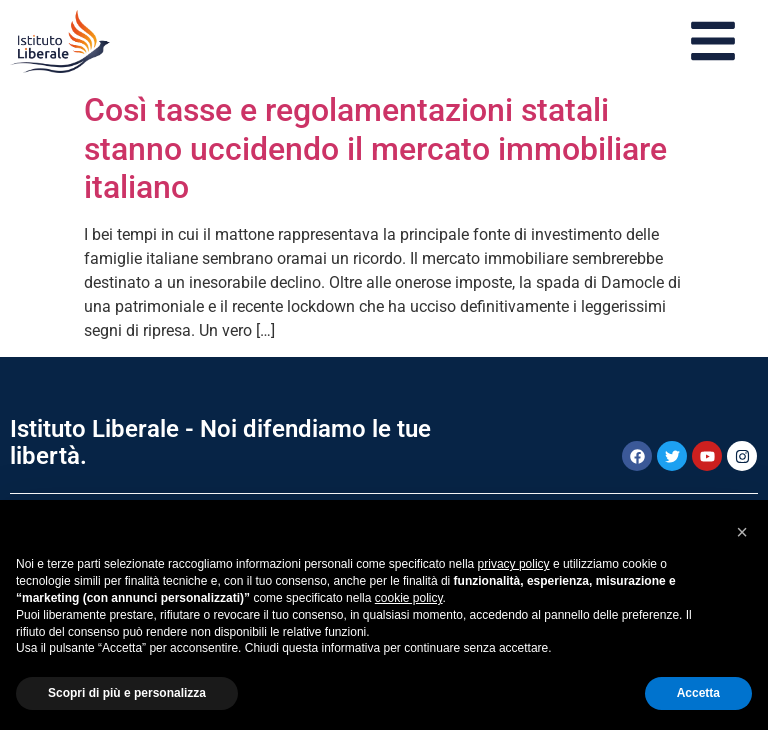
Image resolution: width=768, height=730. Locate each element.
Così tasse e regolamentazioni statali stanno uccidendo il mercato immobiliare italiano (375, 148)
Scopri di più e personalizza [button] (127, 693)
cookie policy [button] (409, 598)
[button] (742, 532)
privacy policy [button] (514, 564)
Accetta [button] (698, 693)
